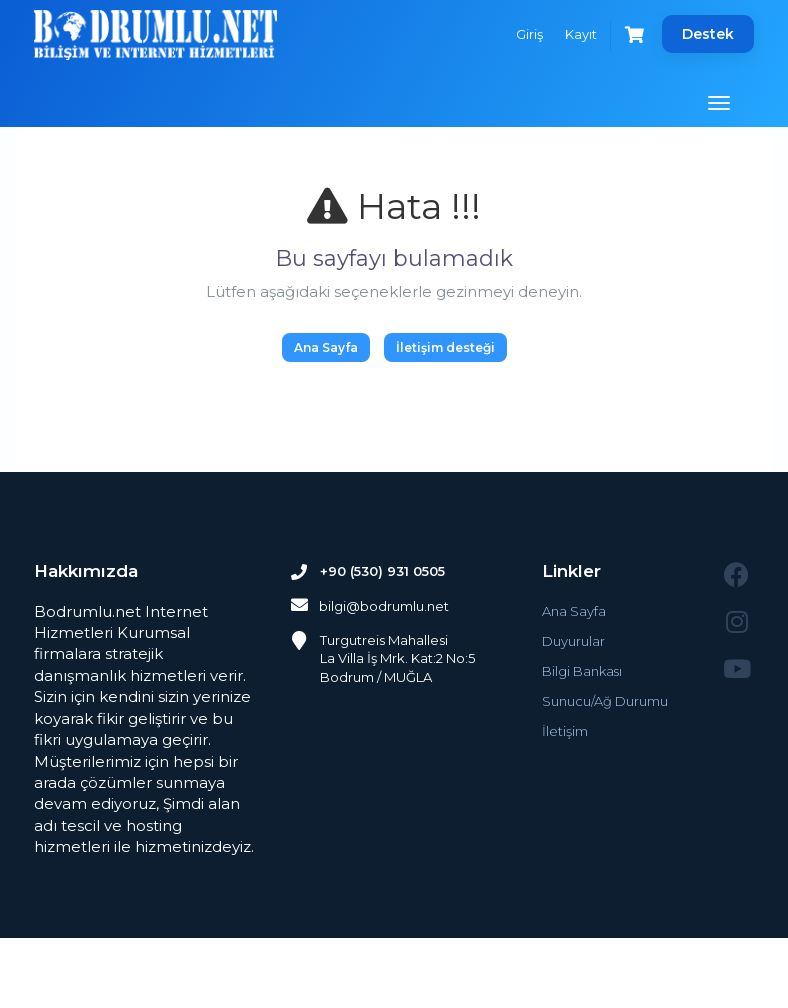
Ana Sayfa (326, 347)
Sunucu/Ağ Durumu (605, 701)
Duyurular (573, 641)
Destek (708, 34)
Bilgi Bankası (582, 671)
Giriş (527, 34)
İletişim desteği (445, 347)
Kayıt (580, 34)
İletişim (565, 731)
